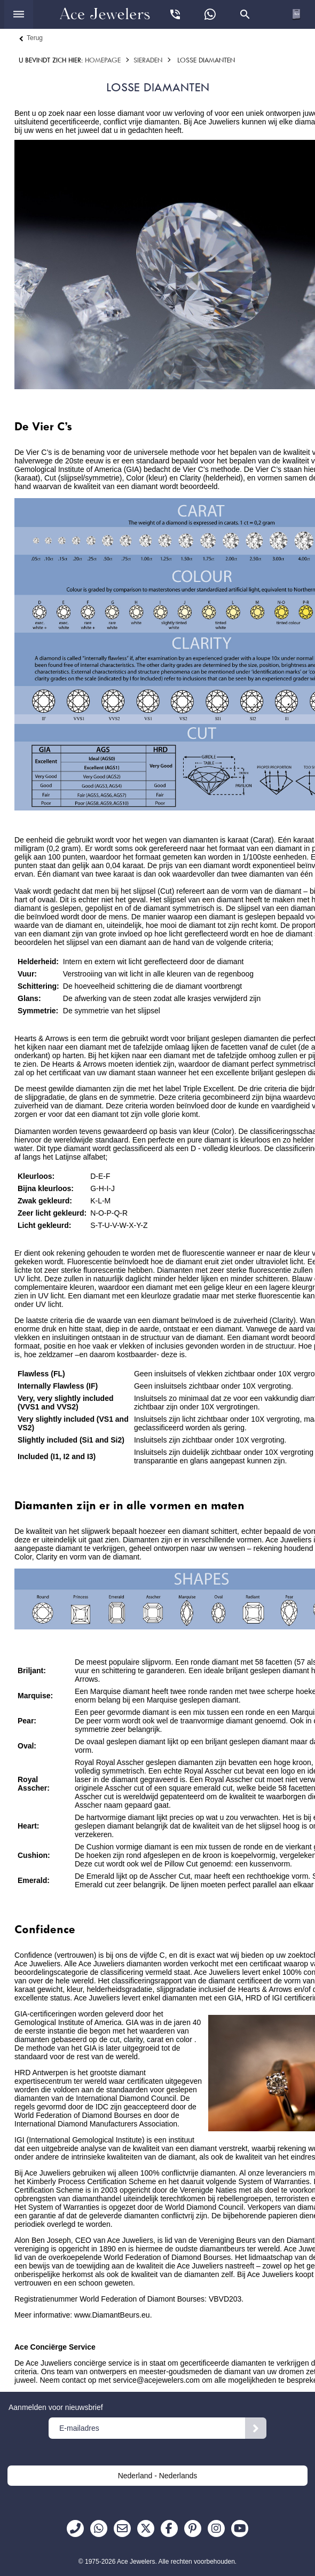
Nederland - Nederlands (158, 2475)
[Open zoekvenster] (245, 14)
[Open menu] (18, 14)
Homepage (103, 60)
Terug (35, 38)
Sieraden (147, 60)
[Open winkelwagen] (296, 14)
